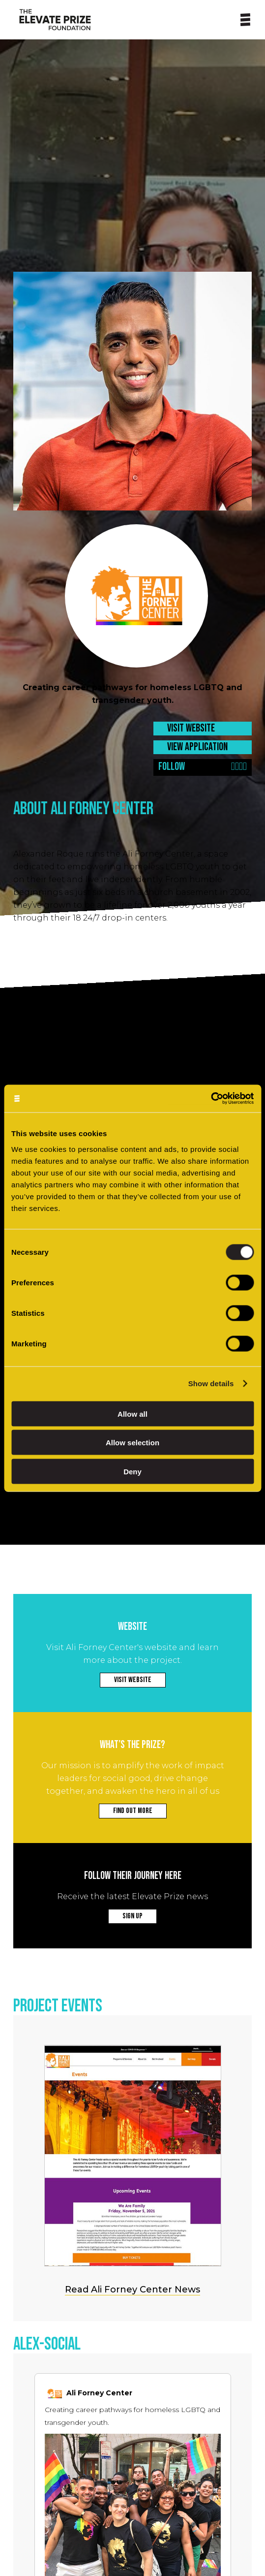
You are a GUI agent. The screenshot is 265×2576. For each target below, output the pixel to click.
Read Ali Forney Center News (132, 2289)
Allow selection (132, 1442)
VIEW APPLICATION (197, 747)
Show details (211, 1383)
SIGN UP (132, 1916)
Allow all (132, 1413)
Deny (132, 1471)
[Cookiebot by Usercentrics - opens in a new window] (211, 1098)
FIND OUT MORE (132, 1810)
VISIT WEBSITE (191, 728)
